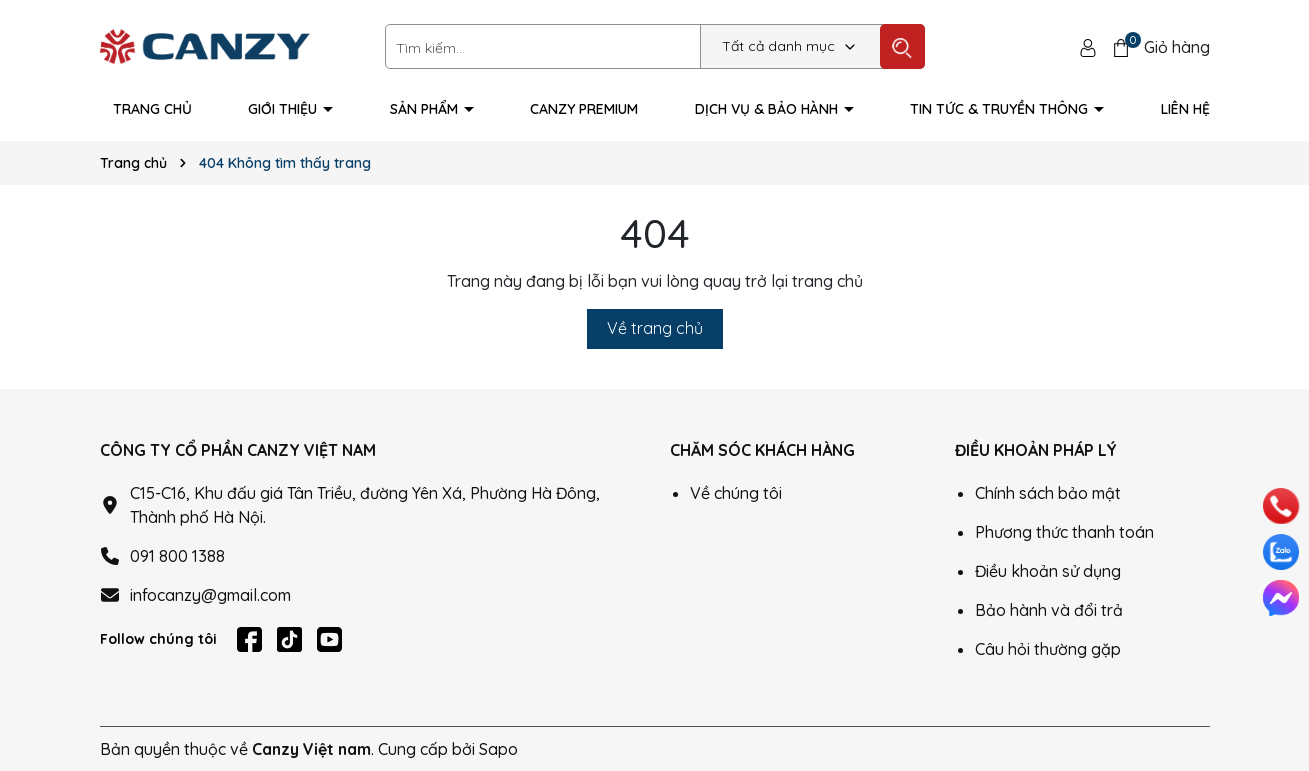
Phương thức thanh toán (1064, 532)
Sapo (498, 749)
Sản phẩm (426, 109)
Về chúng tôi (736, 493)
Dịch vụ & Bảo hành (768, 109)
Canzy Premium (584, 109)
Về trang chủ (655, 328)
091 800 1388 (177, 556)
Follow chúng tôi (158, 639)
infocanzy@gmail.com (210, 595)
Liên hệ (1185, 109)
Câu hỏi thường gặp (1048, 649)
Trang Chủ (152, 109)
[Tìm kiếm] (902, 46)
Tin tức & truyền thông (1001, 109)
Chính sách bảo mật (1048, 493)
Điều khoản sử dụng (1048, 571)
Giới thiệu (284, 109)
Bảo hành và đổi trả (1049, 610)
